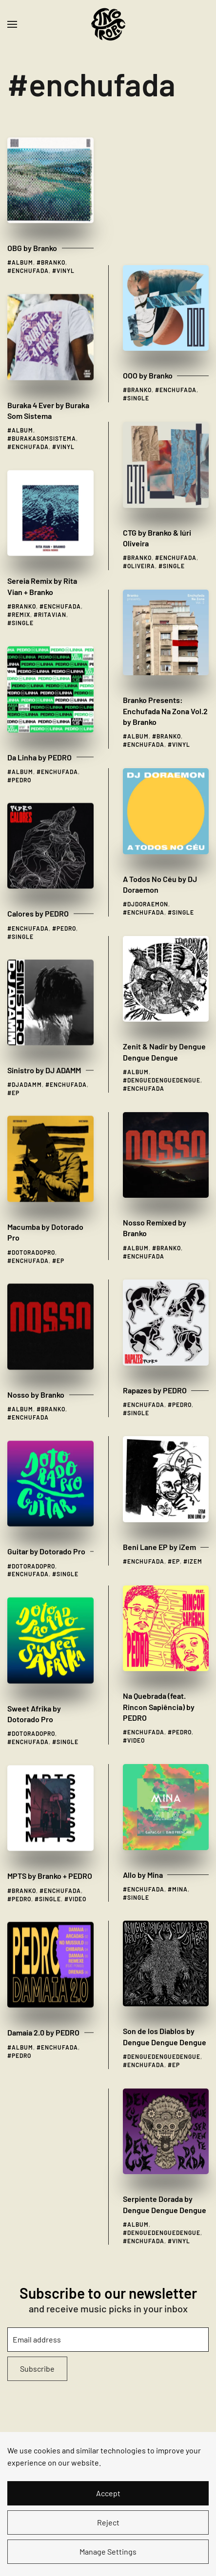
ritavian (52, 596)
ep (16, 1074)
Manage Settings (108, 2551)
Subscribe (37, 2368)
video (136, 1594)
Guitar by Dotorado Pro (46, 1532)
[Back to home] (108, 24)
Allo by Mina (143, 1728)
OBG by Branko (32, 229)
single (138, 252)
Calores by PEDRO (38, 895)
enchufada (30, 252)
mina (180, 1743)
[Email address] (108, 2339)
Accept (108, 2493)
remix (21, 596)
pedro (21, 761)
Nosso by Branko (35, 1376)
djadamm (27, 1066)
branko (53, 243)
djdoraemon (147, 758)
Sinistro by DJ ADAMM (44, 1051)
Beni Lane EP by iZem (159, 1400)
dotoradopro (33, 1233)
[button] (12, 24)
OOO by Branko (148, 229)
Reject (108, 2522)
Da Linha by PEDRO (39, 738)
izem (195, 1415)
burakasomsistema (44, 419)
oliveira (141, 419)
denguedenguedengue (163, 934)
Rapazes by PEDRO (155, 1244)
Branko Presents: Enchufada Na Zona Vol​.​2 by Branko (165, 564)
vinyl (66, 252)
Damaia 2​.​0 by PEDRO (43, 2013)
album (22, 243)
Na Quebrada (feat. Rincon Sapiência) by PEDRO (159, 1560)
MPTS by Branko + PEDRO (49, 1857)
